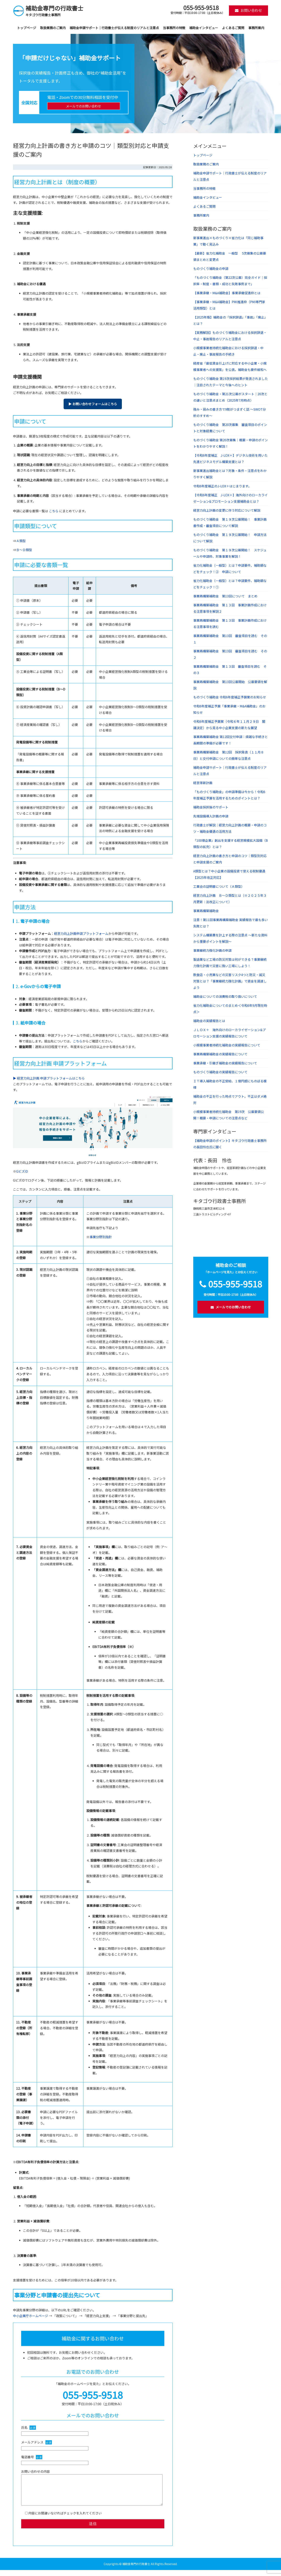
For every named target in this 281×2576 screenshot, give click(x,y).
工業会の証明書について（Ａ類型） (218, 886)
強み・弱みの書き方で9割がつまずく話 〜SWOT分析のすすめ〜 (229, 412)
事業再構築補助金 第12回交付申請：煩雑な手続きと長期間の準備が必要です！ (230, 739)
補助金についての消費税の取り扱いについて (225, 996)
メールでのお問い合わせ (83, 106)
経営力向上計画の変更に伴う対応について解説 (226, 510)
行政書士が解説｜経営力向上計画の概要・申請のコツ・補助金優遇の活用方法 (230, 828)
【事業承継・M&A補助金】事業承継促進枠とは (226, 292)
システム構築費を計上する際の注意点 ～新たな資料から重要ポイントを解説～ (230, 938)
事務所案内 (256, 27)
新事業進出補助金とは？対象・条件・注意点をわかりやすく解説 (230, 473)
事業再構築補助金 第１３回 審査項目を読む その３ (230, 669)
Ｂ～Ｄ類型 (24, 549)
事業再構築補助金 (206, 910)
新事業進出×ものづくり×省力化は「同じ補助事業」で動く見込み (228, 241)
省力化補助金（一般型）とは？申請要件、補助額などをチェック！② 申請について (230, 568)
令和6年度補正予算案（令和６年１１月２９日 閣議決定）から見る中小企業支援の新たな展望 (229, 724)
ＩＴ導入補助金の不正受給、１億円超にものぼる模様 (230, 1084)
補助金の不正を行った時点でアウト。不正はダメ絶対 (230, 1099)
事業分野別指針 (101, 1236)
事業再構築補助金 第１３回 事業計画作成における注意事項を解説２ (230, 608)
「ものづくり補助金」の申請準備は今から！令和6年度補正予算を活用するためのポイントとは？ (229, 794)
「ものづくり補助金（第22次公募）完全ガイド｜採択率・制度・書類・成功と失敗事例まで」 (230, 280)
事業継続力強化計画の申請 (212, 950)
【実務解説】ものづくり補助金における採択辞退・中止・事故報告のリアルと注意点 (230, 335)
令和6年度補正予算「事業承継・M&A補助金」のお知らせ (229, 709)
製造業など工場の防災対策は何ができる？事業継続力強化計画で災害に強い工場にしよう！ (230, 962)
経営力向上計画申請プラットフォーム (81, 933)
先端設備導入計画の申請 (210, 816)
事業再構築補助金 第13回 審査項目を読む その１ (230, 638)
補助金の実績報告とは (209, 1020)
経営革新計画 (202, 782)
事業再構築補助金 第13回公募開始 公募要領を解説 (230, 684)
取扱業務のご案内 (53, 27)
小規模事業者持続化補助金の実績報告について (226, 1045)
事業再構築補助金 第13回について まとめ (225, 596)
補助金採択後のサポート (210, 807)
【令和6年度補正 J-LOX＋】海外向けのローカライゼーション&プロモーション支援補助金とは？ (230, 498)
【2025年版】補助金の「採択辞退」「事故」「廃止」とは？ (230, 320)
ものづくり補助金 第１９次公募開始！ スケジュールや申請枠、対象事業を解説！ (229, 553)
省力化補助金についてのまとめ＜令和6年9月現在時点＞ (230, 1008)
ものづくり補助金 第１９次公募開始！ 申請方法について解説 (230, 537)
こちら (53, 510)
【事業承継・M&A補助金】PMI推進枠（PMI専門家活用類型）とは (229, 305)
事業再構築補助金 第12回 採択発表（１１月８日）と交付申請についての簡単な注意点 (228, 755)
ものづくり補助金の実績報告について (220, 1072)
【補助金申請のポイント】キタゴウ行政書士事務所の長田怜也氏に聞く (230, 1143)
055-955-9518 (93, 2395)
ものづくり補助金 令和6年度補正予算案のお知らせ (229, 697)
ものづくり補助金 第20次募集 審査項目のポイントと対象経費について (230, 427)
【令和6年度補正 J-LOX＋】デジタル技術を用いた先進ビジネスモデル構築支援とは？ (230, 458)
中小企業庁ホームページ (30, 2315)
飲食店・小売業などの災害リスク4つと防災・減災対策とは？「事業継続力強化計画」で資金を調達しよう (230, 981)
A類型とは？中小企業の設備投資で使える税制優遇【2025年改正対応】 (229, 874)
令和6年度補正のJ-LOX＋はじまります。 (222, 486)
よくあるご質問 (233, 27)
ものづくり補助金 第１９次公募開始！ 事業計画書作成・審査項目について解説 (230, 522)
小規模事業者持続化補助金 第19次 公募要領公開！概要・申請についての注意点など (228, 1114)
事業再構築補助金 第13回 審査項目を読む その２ (230, 654)
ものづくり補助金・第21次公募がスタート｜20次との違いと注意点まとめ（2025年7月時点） (230, 397)
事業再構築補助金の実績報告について (220, 1054)
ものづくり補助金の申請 (210, 268)
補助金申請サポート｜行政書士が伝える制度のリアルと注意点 (114, 27)
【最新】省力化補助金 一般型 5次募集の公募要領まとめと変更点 (229, 256)
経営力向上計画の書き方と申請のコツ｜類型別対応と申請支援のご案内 (230, 858)
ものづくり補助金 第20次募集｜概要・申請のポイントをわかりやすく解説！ (230, 443)
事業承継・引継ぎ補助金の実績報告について (225, 1063)
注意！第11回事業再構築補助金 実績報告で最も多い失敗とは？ (230, 922)
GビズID (22, 1171)
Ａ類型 (21, 540)
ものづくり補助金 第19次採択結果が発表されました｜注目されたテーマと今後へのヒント (230, 381)
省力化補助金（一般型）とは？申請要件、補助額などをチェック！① (230, 583)
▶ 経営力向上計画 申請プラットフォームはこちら (49, 1078)
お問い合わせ (248, 10)
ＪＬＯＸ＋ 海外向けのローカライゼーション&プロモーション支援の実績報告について (229, 1032)
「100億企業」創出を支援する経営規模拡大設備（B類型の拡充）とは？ (230, 843)
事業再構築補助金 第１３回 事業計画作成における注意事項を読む (230, 623)
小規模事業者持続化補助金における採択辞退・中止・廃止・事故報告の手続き (228, 351)
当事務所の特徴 (174, 27)
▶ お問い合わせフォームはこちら (92, 403)
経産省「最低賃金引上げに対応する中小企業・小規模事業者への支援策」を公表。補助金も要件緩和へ (230, 366)
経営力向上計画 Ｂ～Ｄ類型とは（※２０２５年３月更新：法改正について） (230, 898)
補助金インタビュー (203, 27)
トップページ (26, 27)
